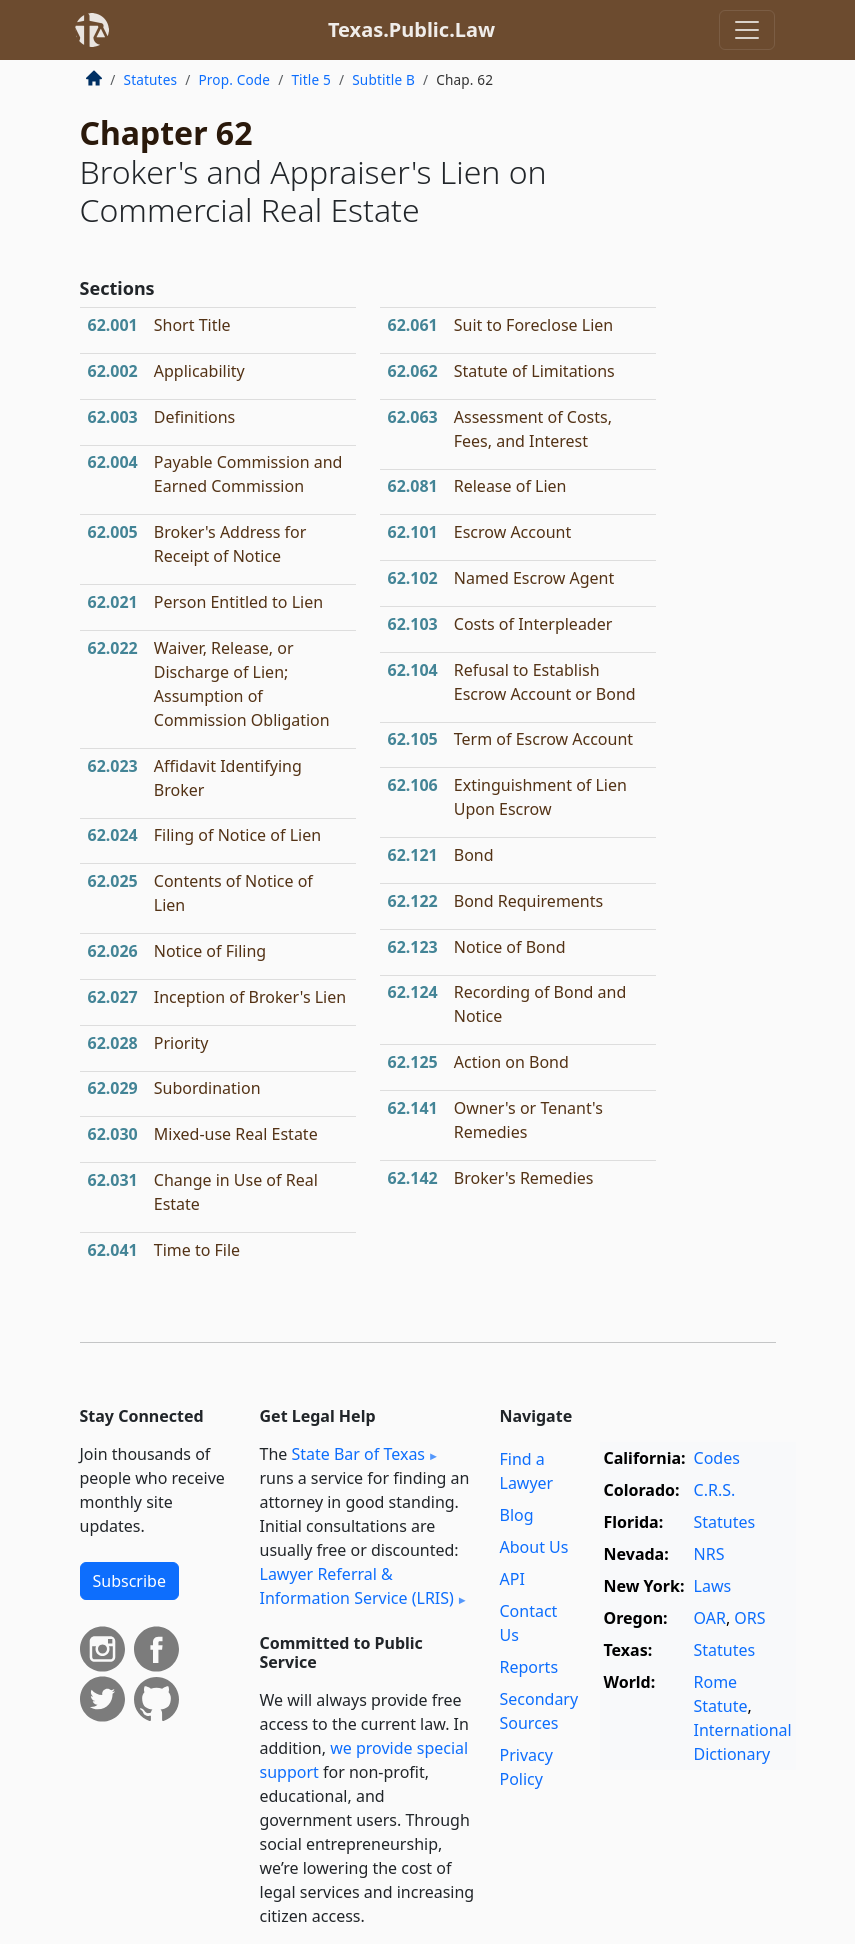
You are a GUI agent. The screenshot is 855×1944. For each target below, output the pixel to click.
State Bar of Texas (358, 1454)
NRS (709, 1554)
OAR (710, 1618)
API (512, 1579)
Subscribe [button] (129, 1581)
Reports (529, 1667)
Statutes (151, 79)
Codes (717, 1458)
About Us (534, 1547)
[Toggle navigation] (747, 30)
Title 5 (311, 79)
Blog (517, 1515)
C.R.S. (715, 1490)
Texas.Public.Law (411, 29)
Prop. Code (234, 79)
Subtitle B (383, 79)
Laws (713, 1586)
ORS (749, 1618)
